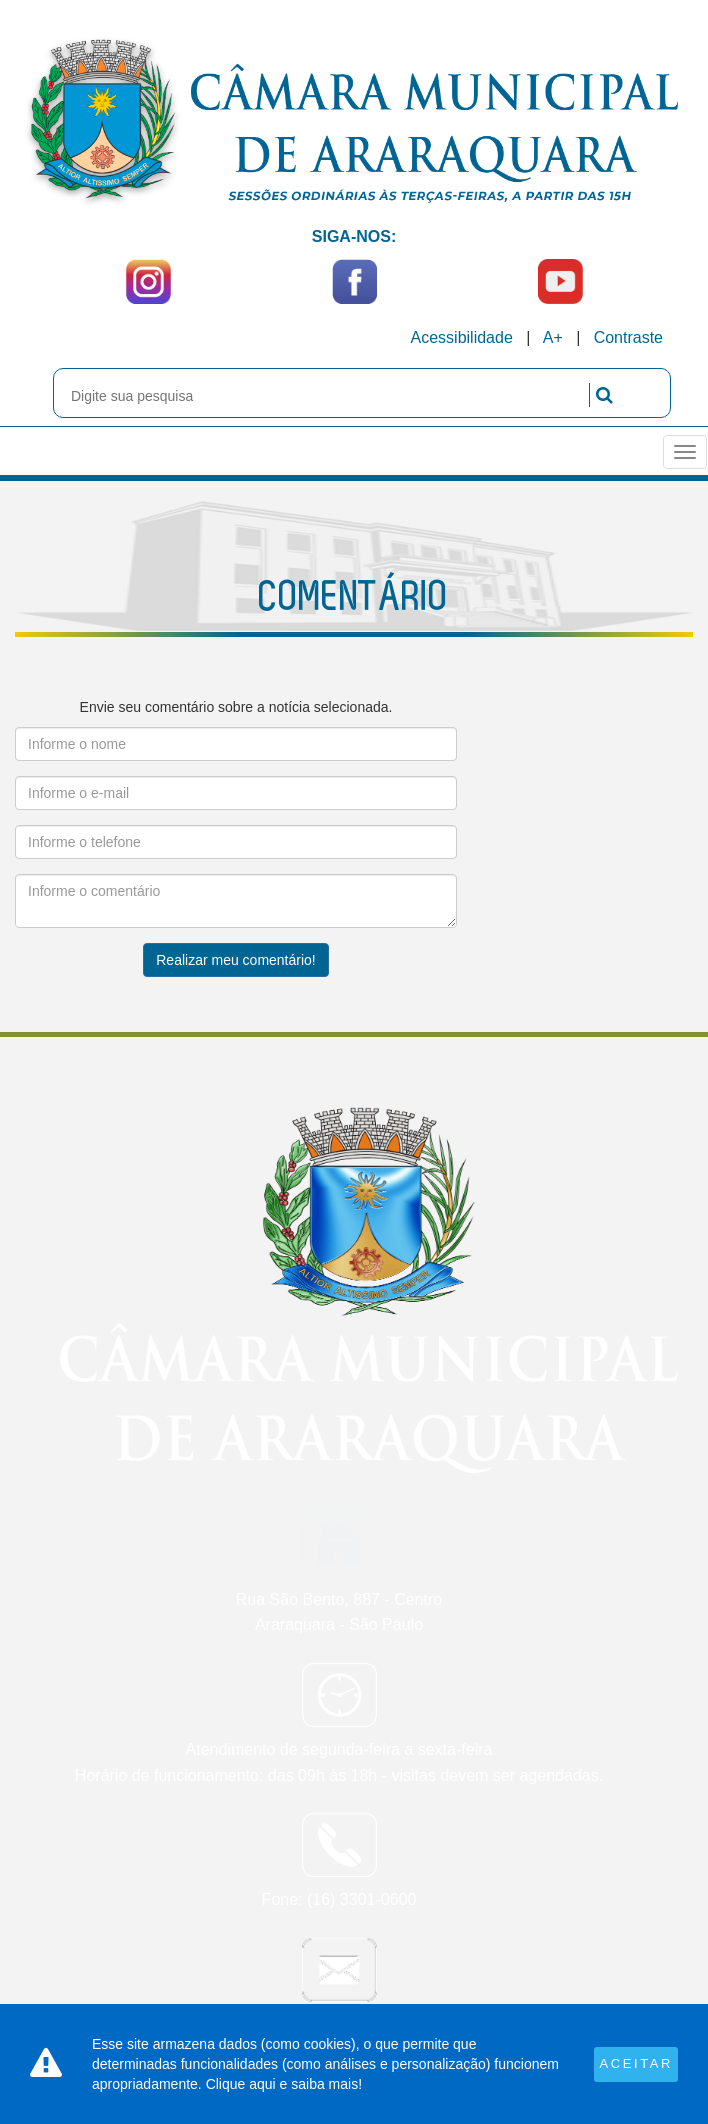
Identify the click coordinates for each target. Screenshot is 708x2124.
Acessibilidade (462, 337)
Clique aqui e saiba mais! (284, 2084)
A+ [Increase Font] (553, 337)
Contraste (628, 337)
